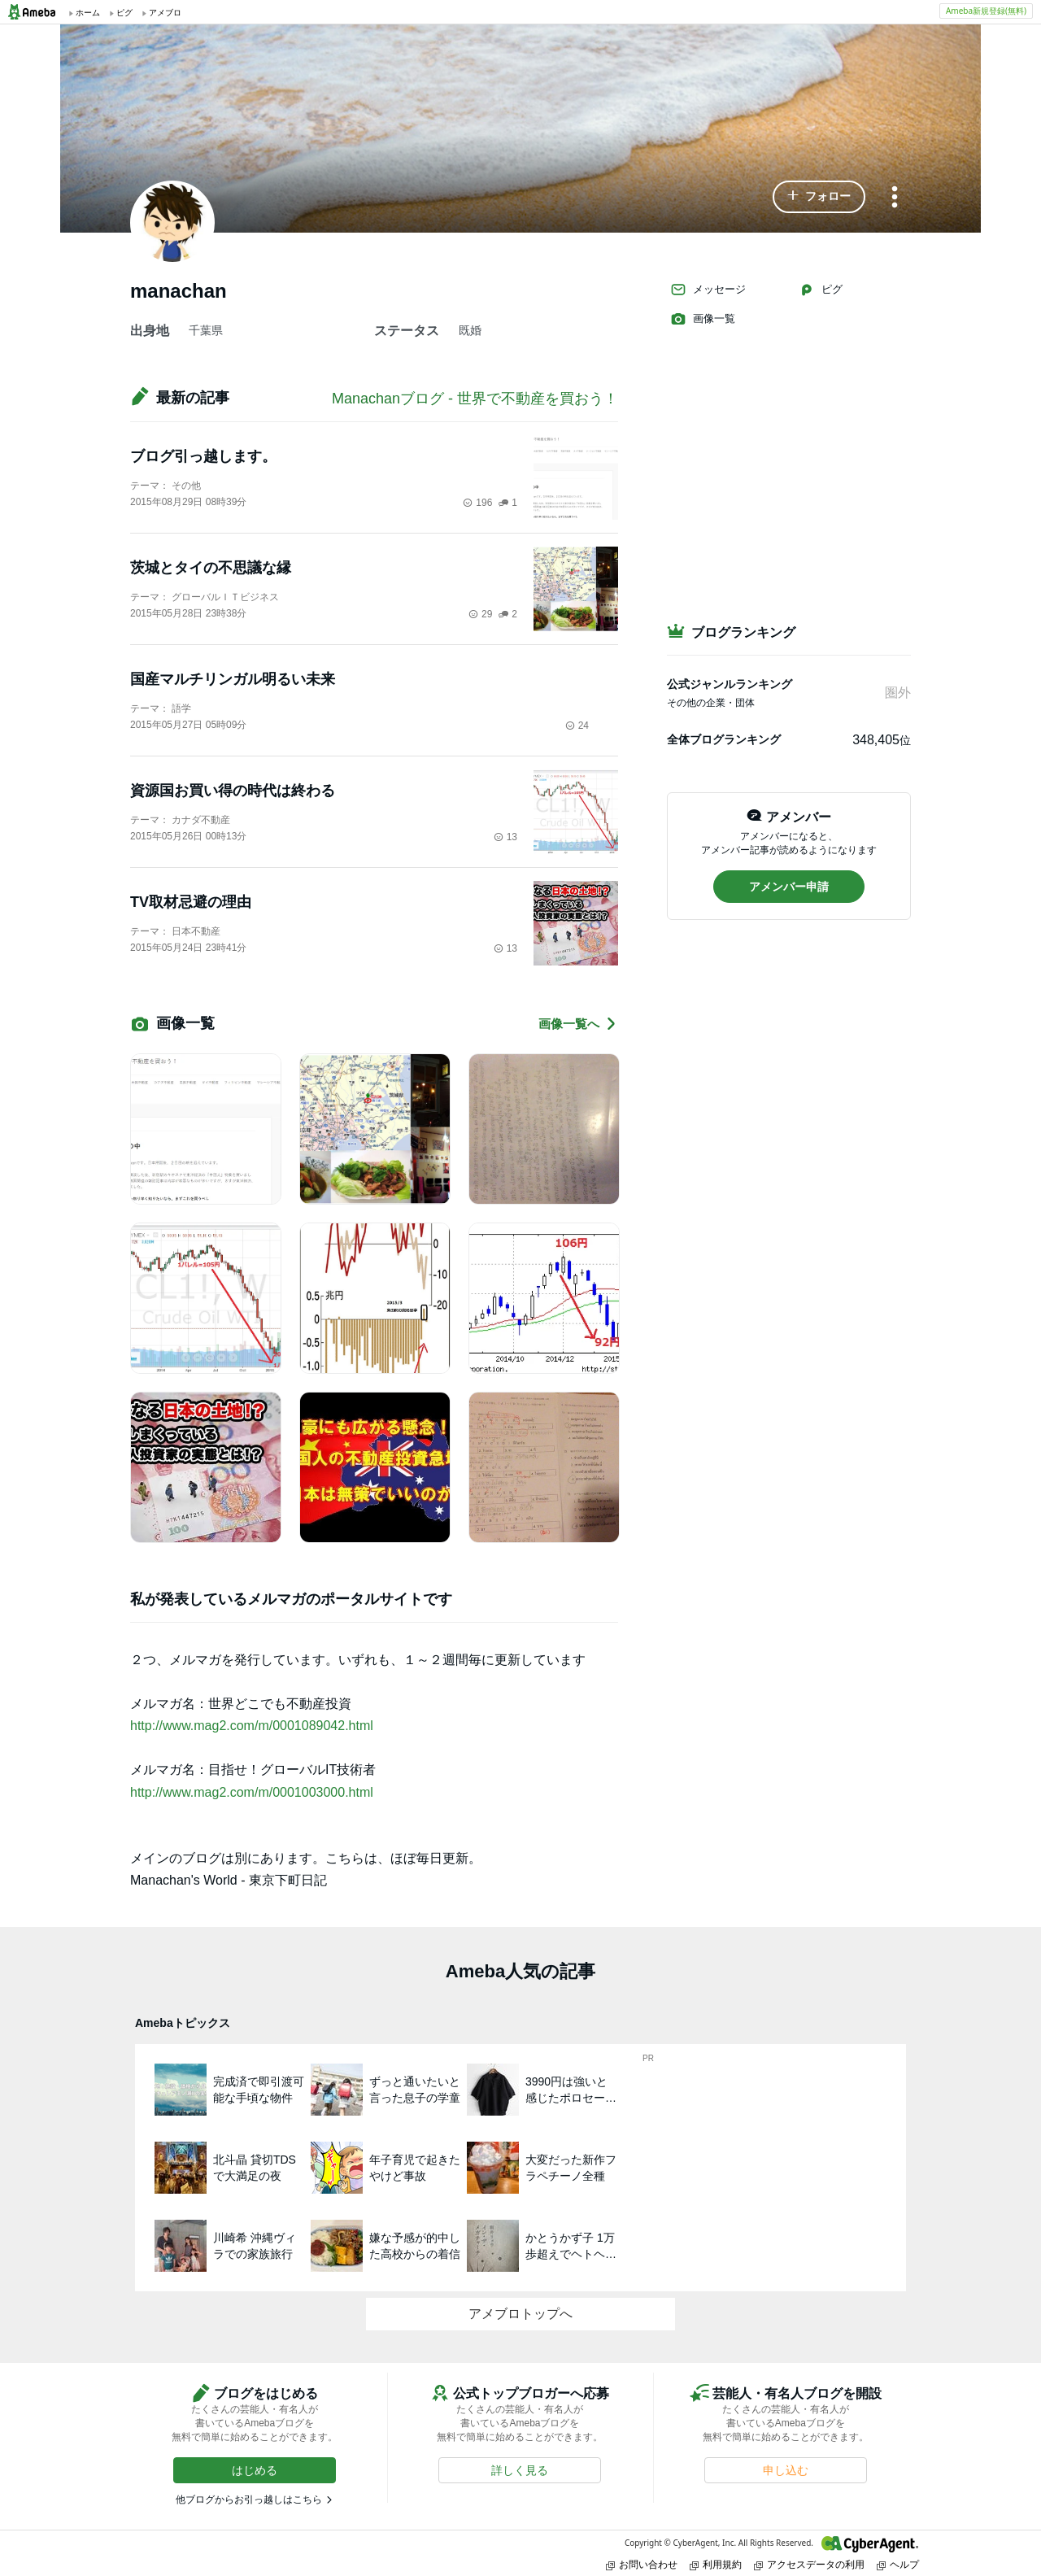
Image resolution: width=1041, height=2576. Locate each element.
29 (480, 614)
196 (477, 502)
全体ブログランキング (724, 739)
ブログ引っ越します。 (203, 456)
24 (577, 725)
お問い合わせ (641, 2564)
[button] (819, 197)
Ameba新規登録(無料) (986, 10)
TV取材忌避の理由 (190, 902)
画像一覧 (702, 319)
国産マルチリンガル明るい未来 (232, 679)
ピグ (821, 289)
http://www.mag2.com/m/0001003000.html (251, 1792)
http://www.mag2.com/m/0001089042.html (251, 1726)
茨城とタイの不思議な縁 (210, 568)
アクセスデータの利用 (809, 2564)
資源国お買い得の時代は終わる (232, 790)
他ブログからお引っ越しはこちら (249, 2499)
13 (505, 837)
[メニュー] (894, 198)
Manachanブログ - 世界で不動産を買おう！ (475, 398)
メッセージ (708, 289)
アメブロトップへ (520, 2314)
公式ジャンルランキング (729, 684)
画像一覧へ (578, 1023)
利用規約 (716, 2564)
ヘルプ (898, 2564)
